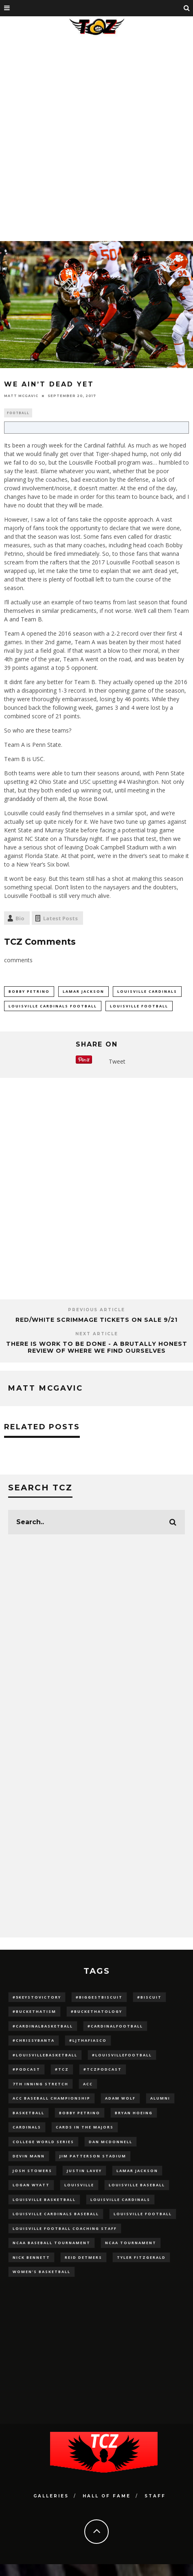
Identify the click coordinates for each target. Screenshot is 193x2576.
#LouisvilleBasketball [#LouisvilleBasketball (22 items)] (45, 2055)
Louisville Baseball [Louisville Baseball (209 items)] (137, 2185)
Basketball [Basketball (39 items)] (28, 2112)
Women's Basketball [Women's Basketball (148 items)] (41, 2271)
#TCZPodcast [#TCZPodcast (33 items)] (102, 2069)
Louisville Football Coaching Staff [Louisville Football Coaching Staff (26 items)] (65, 2228)
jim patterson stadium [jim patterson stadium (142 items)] (92, 2156)
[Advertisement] (94, 137)
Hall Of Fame (107, 2496)
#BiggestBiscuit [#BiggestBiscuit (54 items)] (99, 1997)
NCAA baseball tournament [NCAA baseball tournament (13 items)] (51, 2242)
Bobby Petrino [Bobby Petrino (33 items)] (79, 2112)
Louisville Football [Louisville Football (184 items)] (143, 2213)
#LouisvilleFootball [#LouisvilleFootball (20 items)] (122, 2055)
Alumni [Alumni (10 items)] (160, 2098)
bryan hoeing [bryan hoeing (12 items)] (134, 2112)
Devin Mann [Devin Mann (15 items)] (29, 2156)
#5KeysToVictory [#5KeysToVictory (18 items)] (37, 1997)
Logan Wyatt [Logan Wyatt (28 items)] (31, 2185)
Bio (19, 918)
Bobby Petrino (29, 991)
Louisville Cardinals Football (53, 1006)
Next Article (96, 1333)
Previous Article (96, 1309)
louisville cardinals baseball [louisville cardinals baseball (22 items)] (56, 2213)
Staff (155, 2496)
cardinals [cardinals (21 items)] (27, 2127)
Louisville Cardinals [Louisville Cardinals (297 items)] (120, 2199)
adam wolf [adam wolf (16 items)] (120, 2098)
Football (18, 412)
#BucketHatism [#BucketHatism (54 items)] (34, 2011)
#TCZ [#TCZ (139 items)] (62, 2069)
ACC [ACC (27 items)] (88, 2084)
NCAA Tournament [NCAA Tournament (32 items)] (130, 2242)
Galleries (51, 2496)
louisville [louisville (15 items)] (79, 2185)
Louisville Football (139, 1006)
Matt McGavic (21, 396)
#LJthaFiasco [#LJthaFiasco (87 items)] (88, 2040)
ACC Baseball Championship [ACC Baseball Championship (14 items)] (51, 2098)
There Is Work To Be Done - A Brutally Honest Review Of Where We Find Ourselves (96, 1347)
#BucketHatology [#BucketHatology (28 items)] (96, 2011)
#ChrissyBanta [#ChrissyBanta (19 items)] (34, 2040)
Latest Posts (60, 918)
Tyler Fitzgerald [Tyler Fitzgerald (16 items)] (141, 2257)
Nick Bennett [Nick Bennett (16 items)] (31, 2257)
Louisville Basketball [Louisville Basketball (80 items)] (44, 2199)
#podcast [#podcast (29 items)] (26, 2069)
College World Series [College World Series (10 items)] (43, 2141)
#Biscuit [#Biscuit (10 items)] (149, 1997)
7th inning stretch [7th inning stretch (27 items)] (40, 2084)
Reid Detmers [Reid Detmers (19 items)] (83, 2257)
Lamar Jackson (83, 991)
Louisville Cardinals (147, 991)
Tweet (117, 1061)
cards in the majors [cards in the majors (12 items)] (85, 2127)
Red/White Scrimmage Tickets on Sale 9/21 (96, 1319)
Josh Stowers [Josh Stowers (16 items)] (32, 2170)
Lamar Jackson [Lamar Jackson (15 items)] (137, 2170)
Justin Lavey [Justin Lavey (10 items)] (84, 2170)
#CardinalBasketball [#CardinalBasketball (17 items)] (43, 2026)
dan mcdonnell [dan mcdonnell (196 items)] (110, 2141)
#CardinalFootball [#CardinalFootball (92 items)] (115, 2026)
